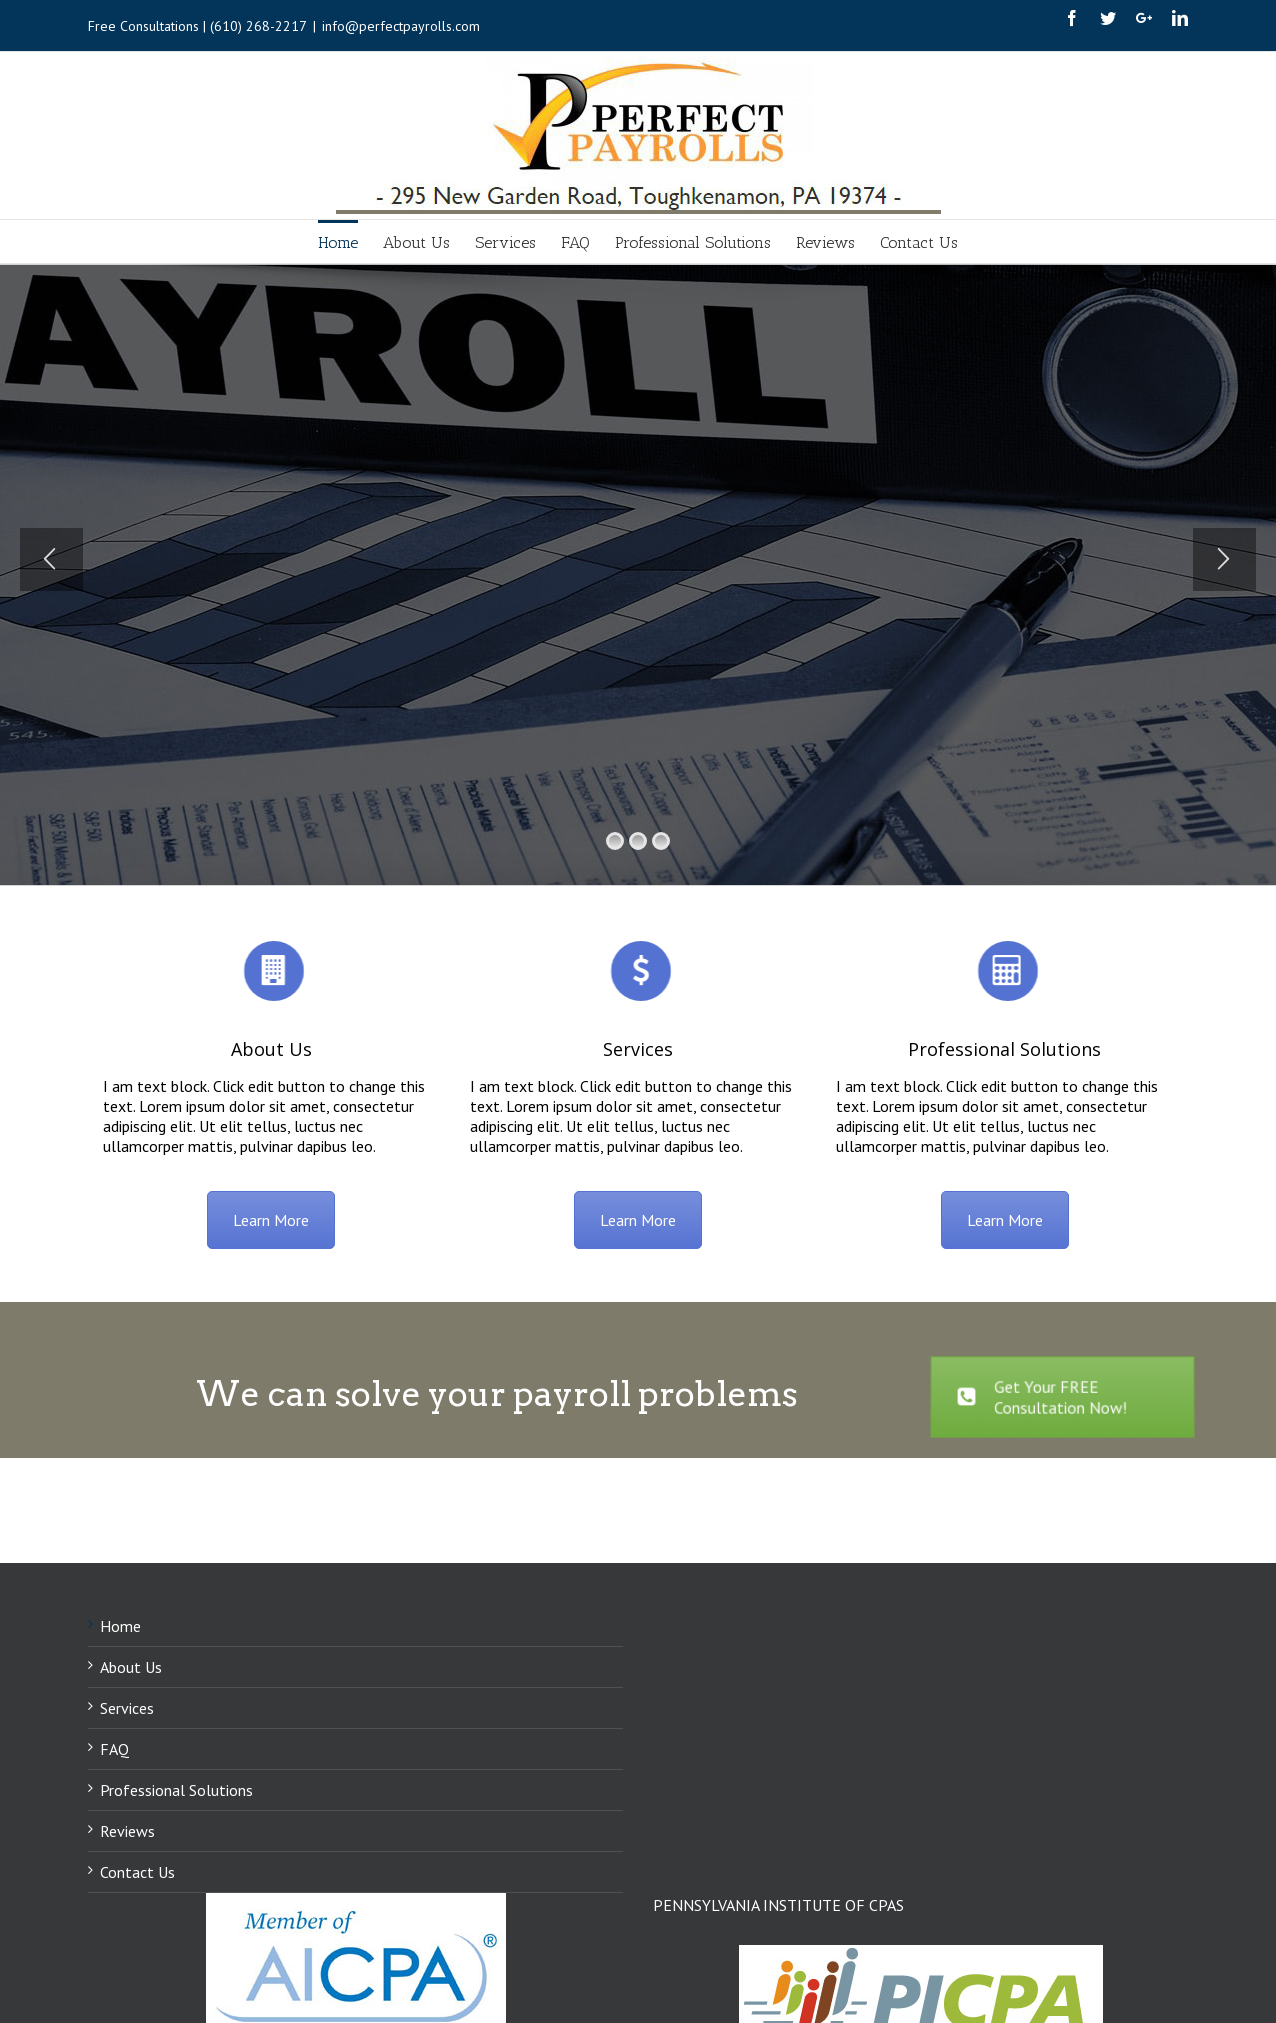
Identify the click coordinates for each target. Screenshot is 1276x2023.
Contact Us (137, 1872)
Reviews (127, 1831)
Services (638, 1049)
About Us (271, 1049)
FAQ (114, 1749)
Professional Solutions (1004, 1049)
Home (120, 1626)
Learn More (271, 1220)
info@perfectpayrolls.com (401, 26)
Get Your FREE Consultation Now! (1042, 1397)
